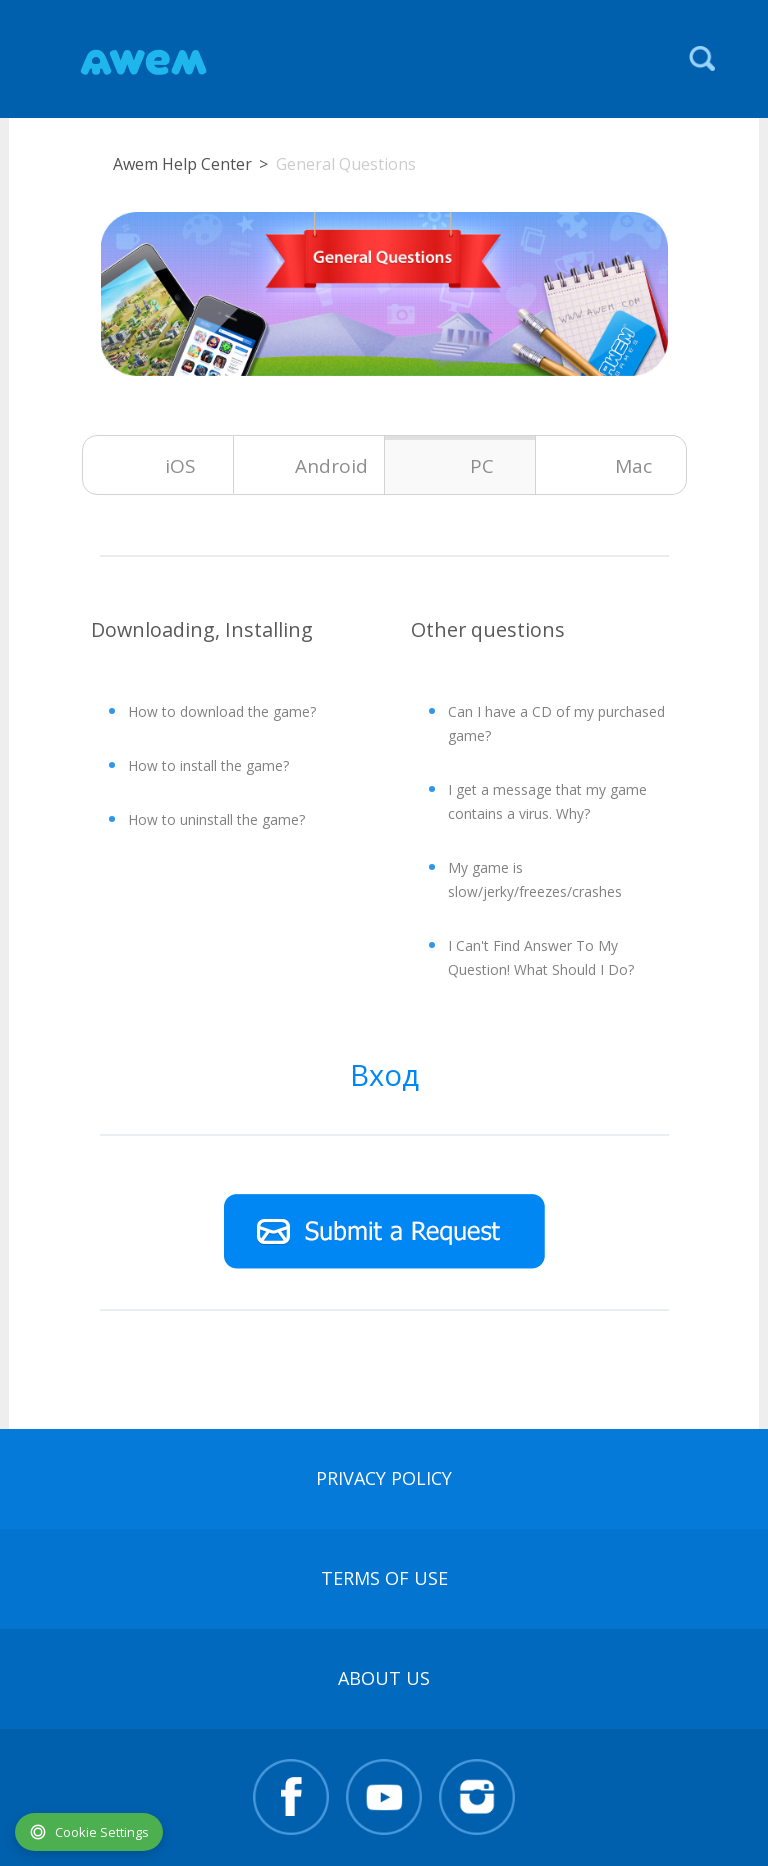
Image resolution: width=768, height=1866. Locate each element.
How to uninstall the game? (216, 819)
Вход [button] (384, 1074)
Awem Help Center (182, 164)
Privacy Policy (384, 1478)
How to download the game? (222, 711)
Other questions (488, 629)
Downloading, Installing (202, 629)
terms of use (384, 1578)
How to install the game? (208, 765)
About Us (384, 1678)
